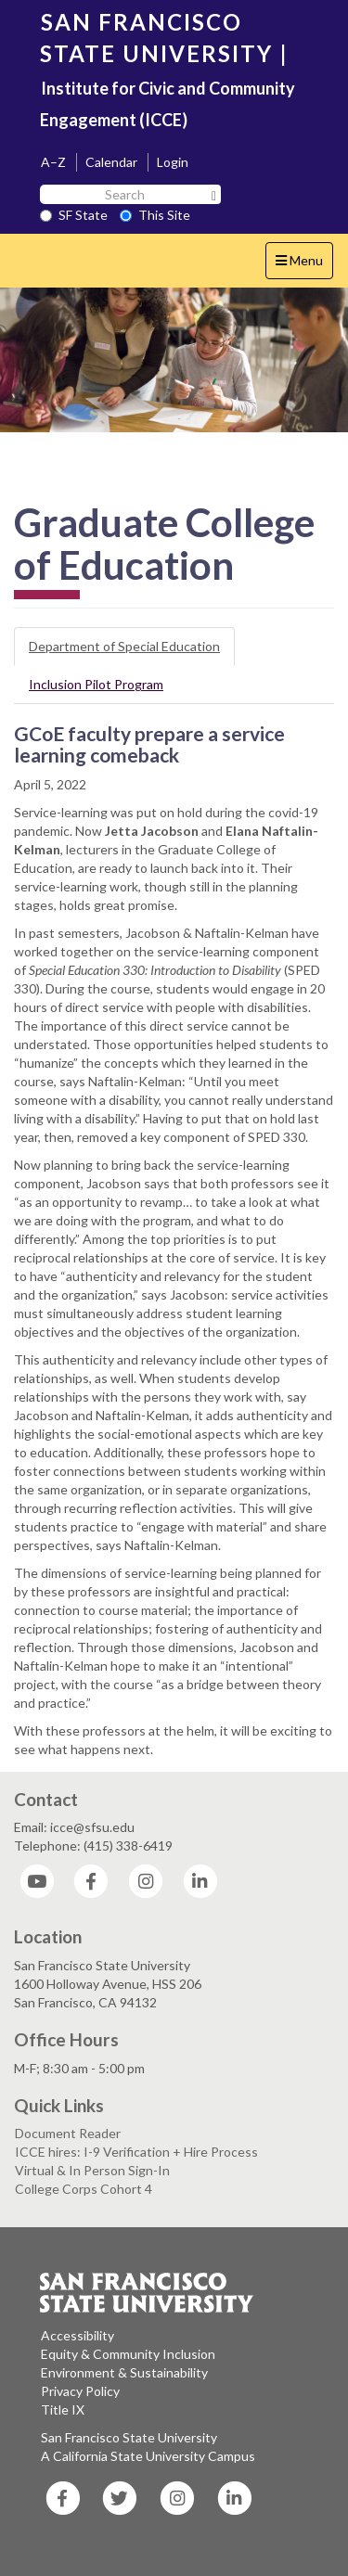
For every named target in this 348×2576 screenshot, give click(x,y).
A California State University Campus (148, 2456)
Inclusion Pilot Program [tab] (96, 684)
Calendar (111, 162)
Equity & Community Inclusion (128, 2354)
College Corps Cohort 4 (83, 2189)
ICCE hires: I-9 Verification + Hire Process (136, 2151)
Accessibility (77, 2335)
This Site (155, 215)
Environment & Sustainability (124, 2372)
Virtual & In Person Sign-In (92, 2170)
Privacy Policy (80, 2391)
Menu (304, 264)
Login (172, 162)
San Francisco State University (129, 2437)
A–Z (53, 162)
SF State (74, 215)
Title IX (62, 2409)
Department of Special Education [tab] (124, 646)
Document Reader (68, 2133)
